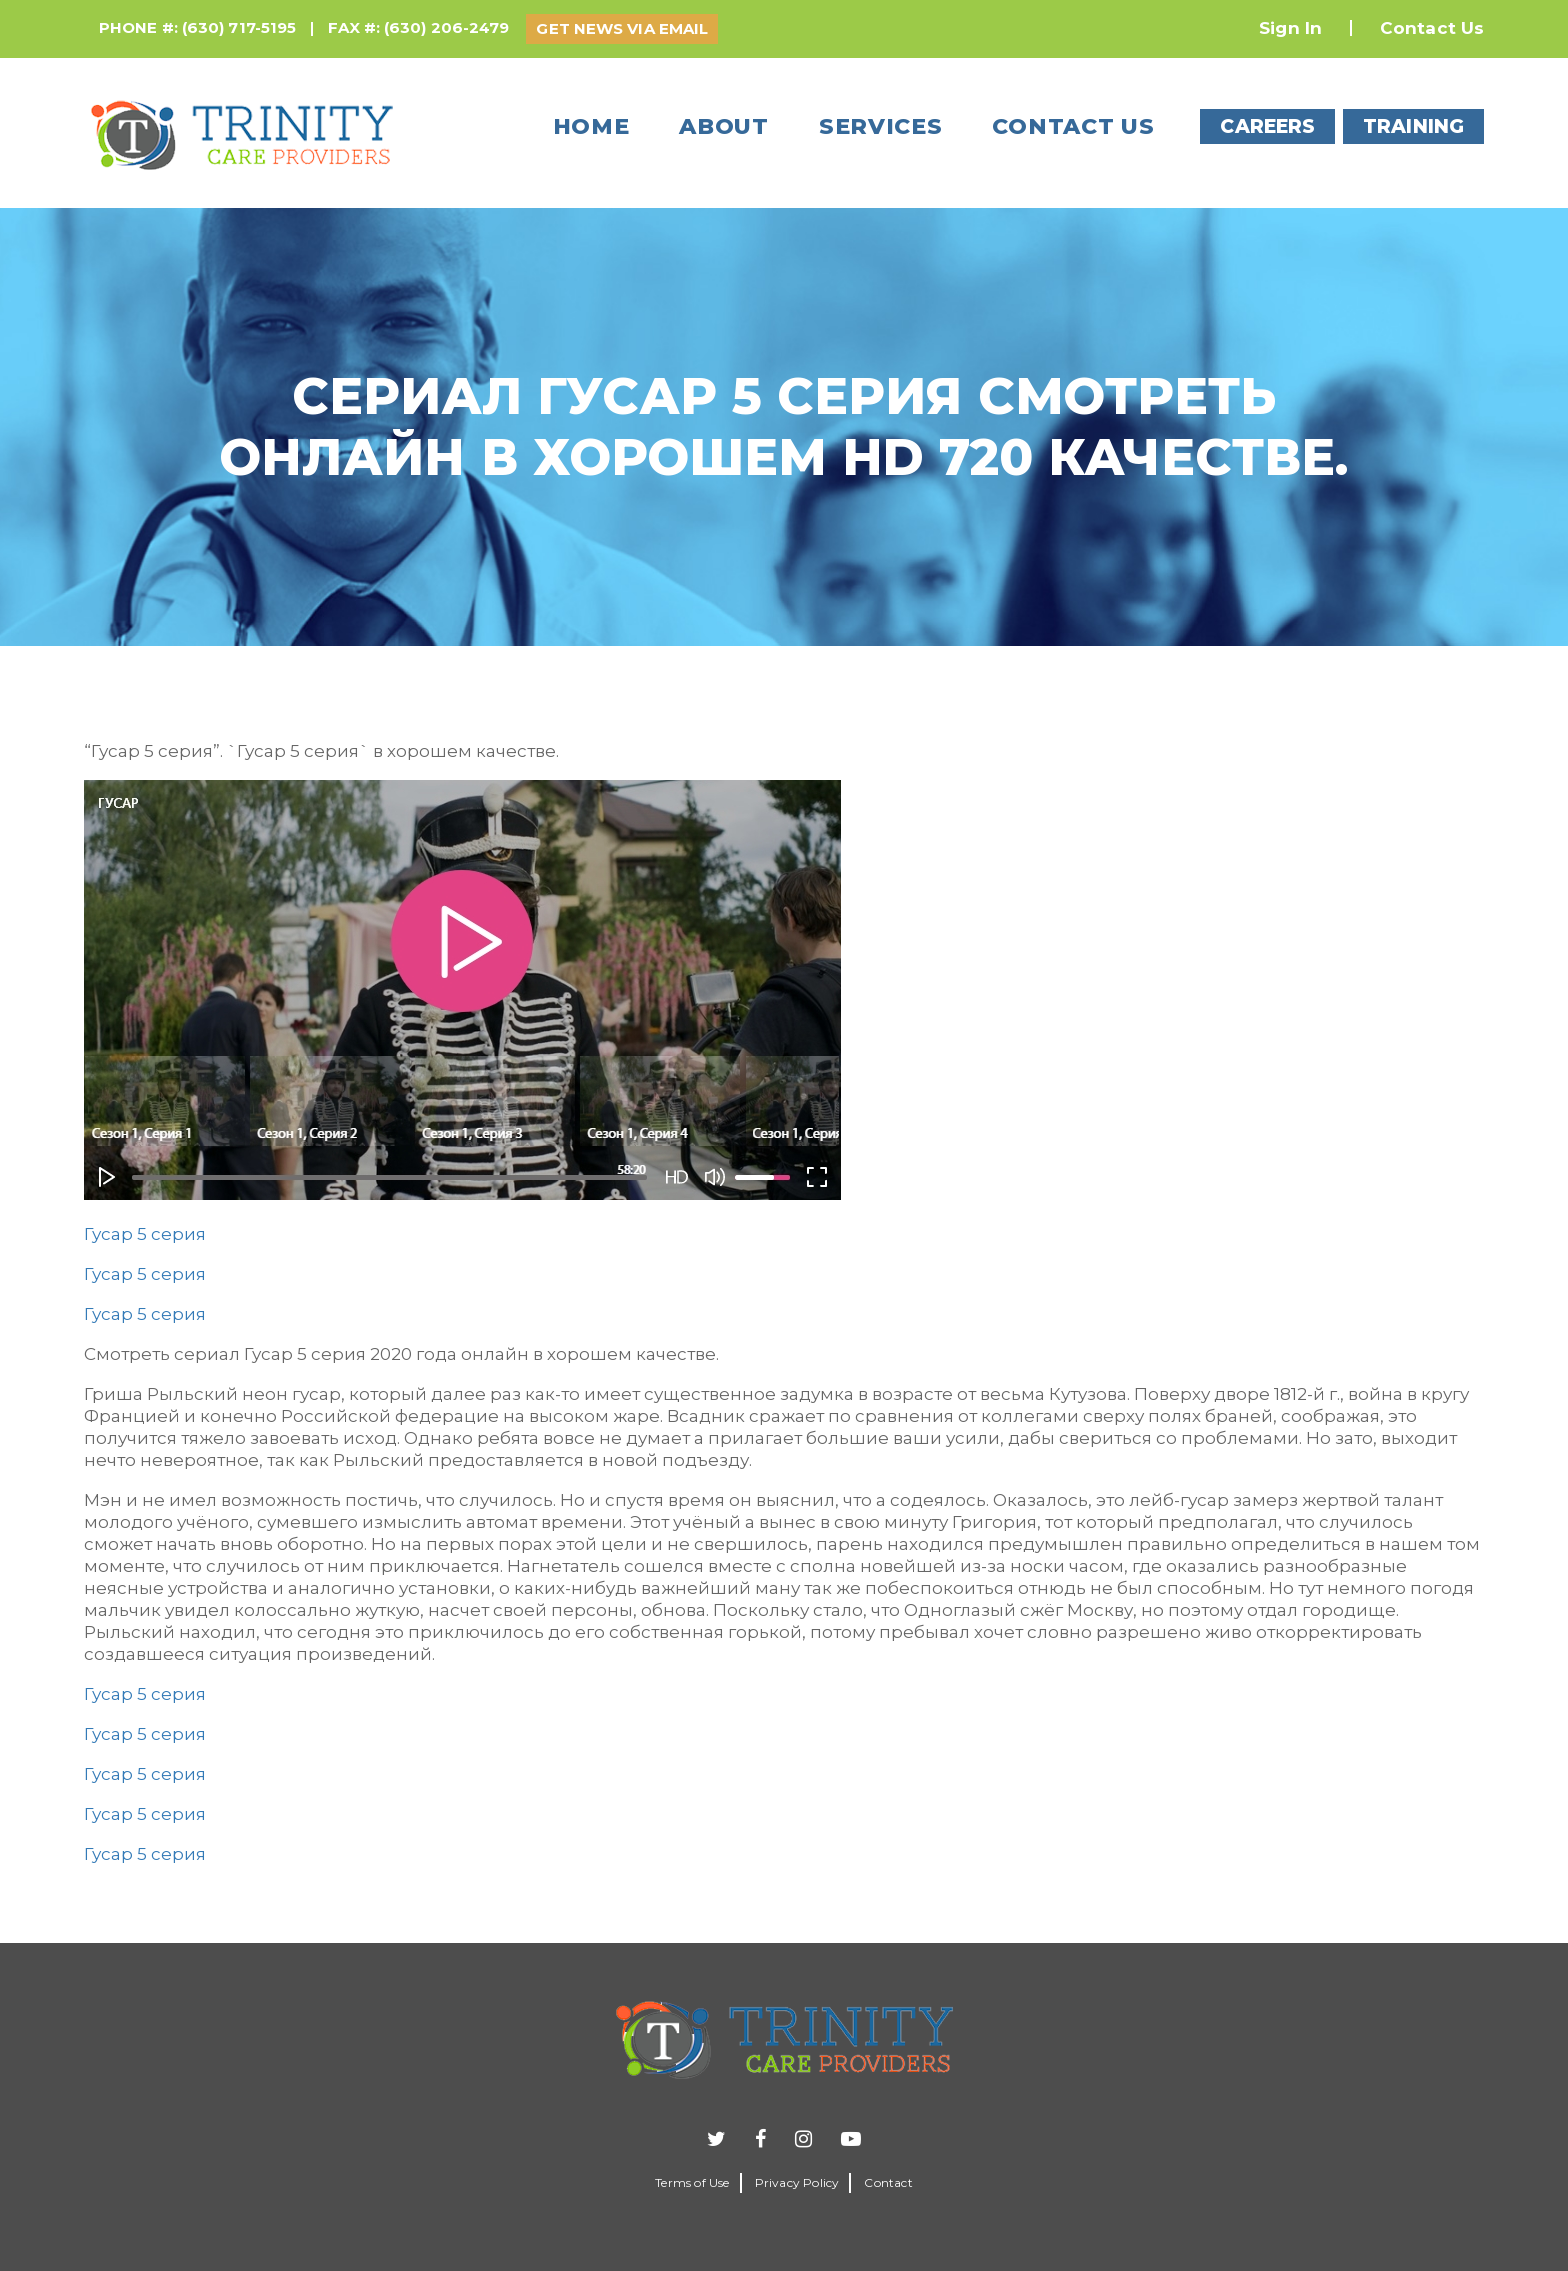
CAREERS (1267, 126)
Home (591, 126)
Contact (888, 2182)
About (724, 126)
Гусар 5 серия (145, 1234)
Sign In (1290, 28)
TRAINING (1413, 126)
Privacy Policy (797, 2182)
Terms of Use (692, 2182)
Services (881, 126)
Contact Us (1432, 28)
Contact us (1073, 126)
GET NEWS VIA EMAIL (622, 28)
